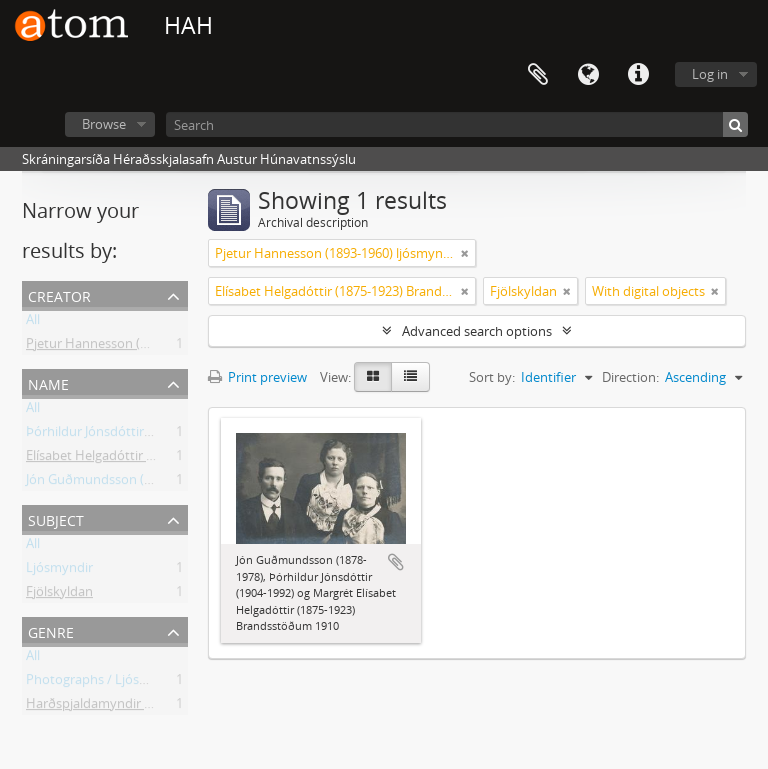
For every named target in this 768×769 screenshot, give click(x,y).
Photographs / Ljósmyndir (104, 683)
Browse (104, 124)
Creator (59, 294)
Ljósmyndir (59, 571)
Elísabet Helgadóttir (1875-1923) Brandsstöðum (166, 459)
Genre (51, 630)
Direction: (630, 377)
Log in (710, 74)
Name (48, 382)
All (33, 323)
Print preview (257, 377)
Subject (56, 518)
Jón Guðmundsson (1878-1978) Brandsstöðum (163, 483)
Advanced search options (477, 331)
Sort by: (492, 377)
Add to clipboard (396, 562)
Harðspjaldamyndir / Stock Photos (128, 707)
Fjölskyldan (59, 595)
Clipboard (538, 75)
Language (588, 75)
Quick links (638, 75)
